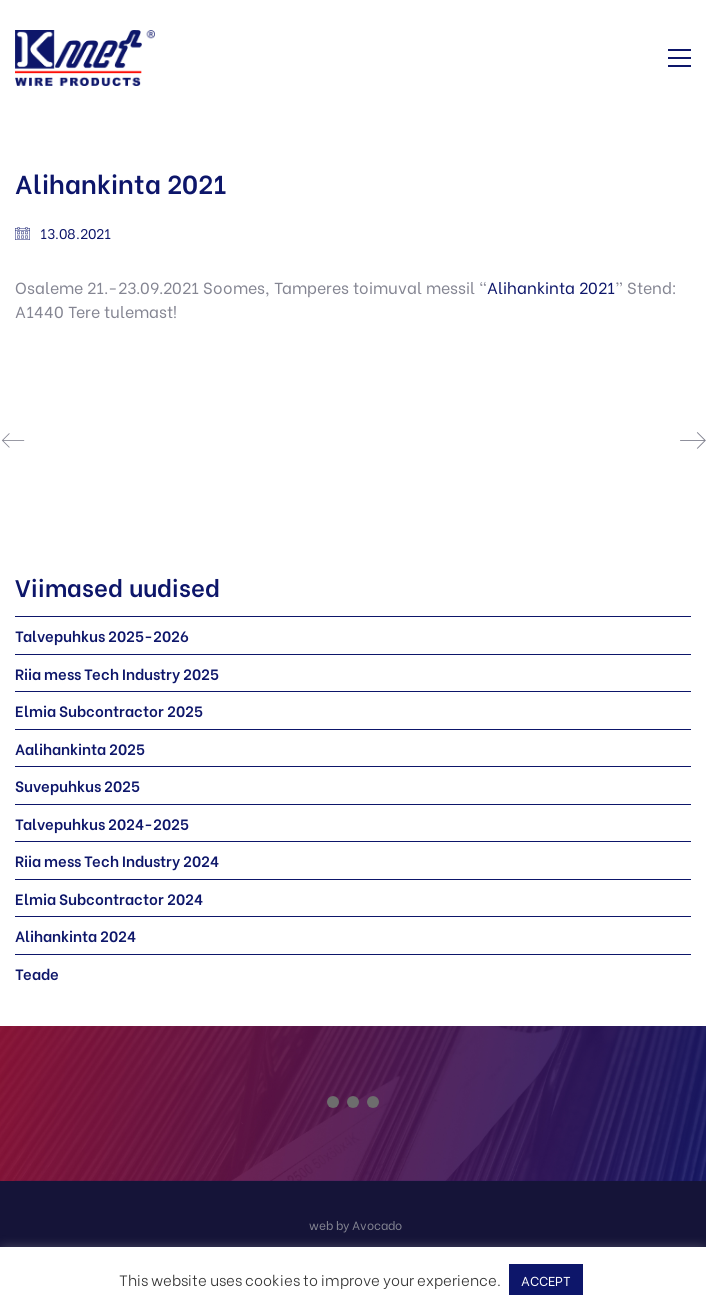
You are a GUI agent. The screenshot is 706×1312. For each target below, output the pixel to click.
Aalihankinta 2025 (80, 748)
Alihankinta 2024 (75, 935)
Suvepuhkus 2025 (77, 785)
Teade (37, 973)
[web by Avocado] (355, 1223)
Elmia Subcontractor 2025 (109, 710)
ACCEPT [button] (546, 1279)
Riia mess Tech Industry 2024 (117, 860)
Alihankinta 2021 (551, 286)
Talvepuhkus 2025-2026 (102, 635)
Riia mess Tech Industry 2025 (117, 673)
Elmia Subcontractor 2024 (109, 898)
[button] (679, 58)
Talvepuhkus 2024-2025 (102, 823)
